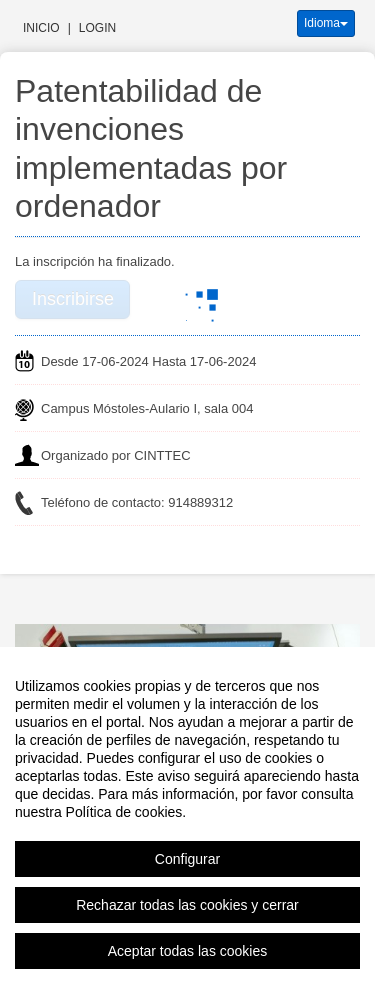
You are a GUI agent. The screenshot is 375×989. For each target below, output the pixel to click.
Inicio (41, 28)
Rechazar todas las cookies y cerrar (187, 905)
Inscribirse (73, 299)
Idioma (326, 23)
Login (97, 28)
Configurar (187, 859)
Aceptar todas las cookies (188, 951)
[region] (187, 818)
